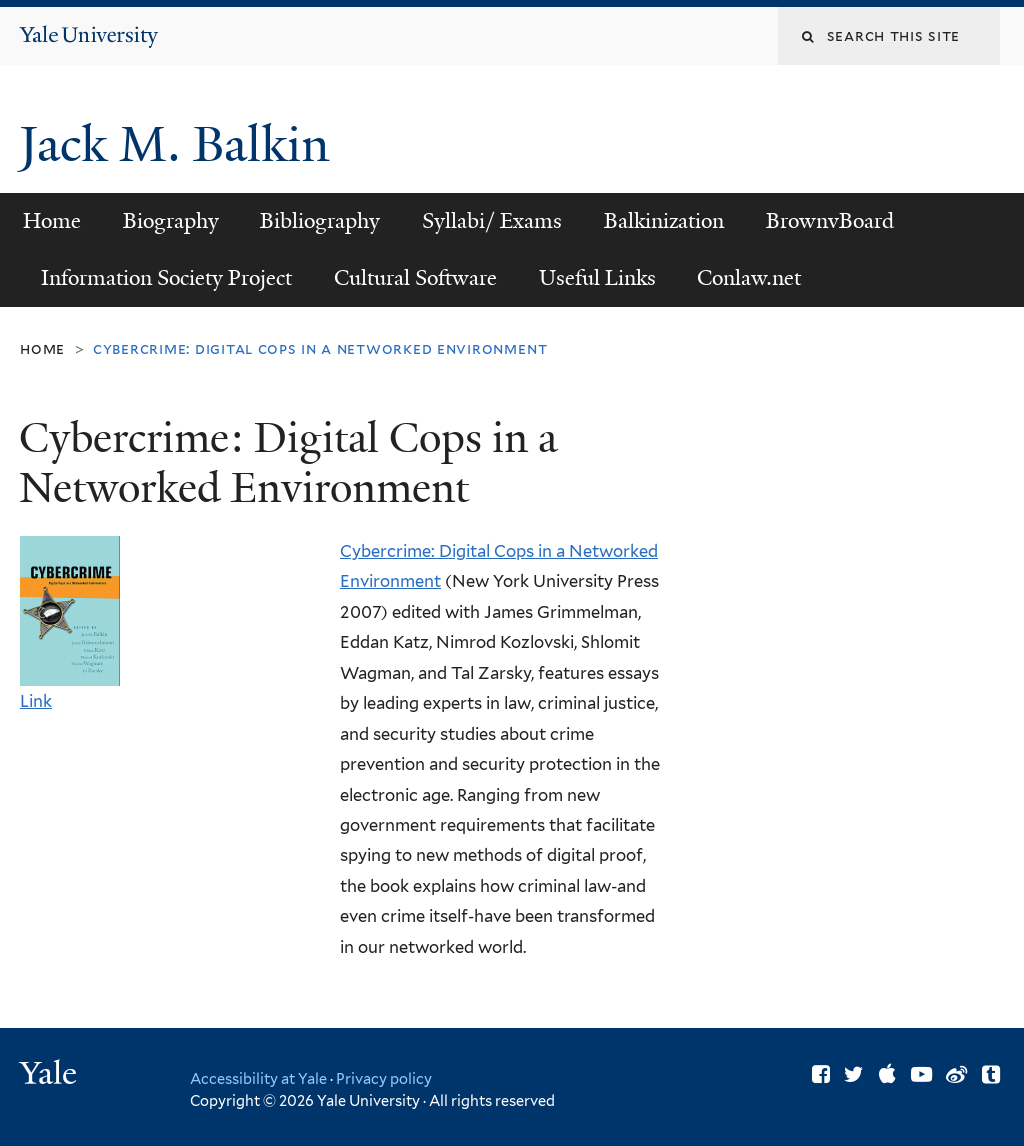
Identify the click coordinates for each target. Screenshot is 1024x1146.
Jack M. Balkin (180, 144)
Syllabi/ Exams (492, 221)
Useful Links (597, 278)
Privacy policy (384, 1078)
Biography (171, 221)
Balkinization (664, 221)
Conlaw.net (749, 278)
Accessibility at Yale (258, 1078)
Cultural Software (415, 278)
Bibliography (320, 221)
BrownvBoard (830, 221)
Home (52, 221)
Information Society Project (166, 278)
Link (36, 701)
